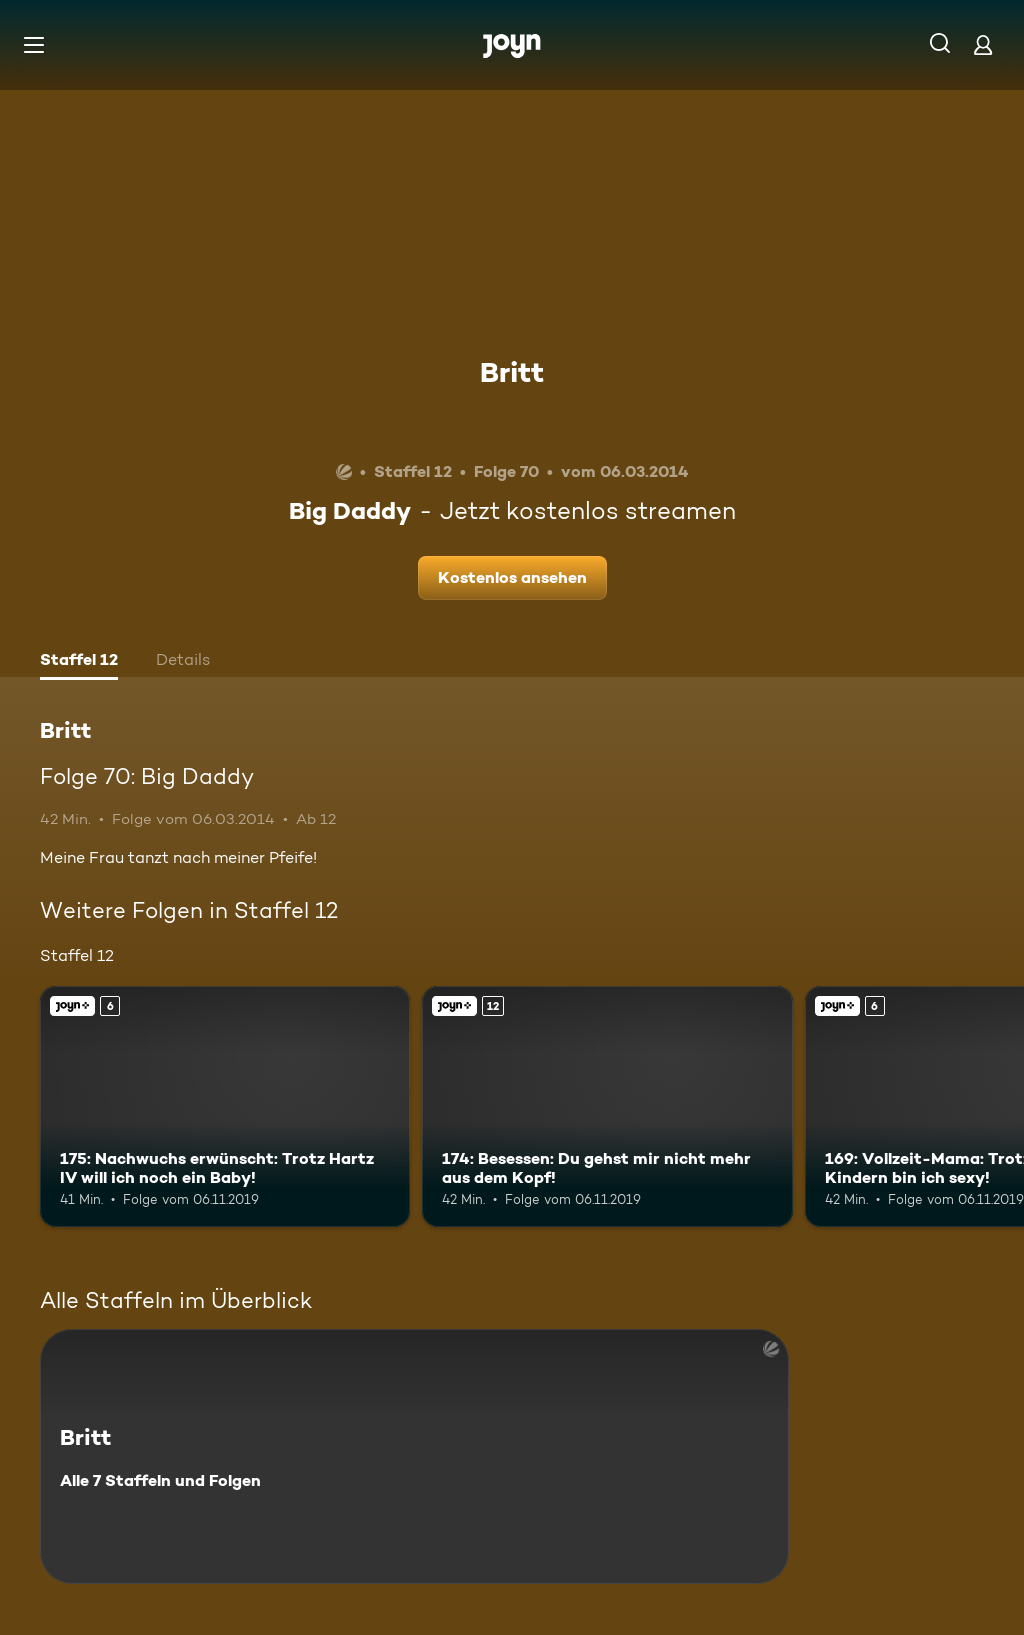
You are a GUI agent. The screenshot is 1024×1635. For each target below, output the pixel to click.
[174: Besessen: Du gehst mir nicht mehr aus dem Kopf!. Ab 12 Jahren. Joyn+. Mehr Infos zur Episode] (607, 1106)
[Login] (983, 44)
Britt (512, 372)
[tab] (79, 662)
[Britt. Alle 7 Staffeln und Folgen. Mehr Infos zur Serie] (414, 1456)
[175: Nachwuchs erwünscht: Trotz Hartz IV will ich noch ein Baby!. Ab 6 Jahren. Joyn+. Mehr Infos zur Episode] (225, 1106)
